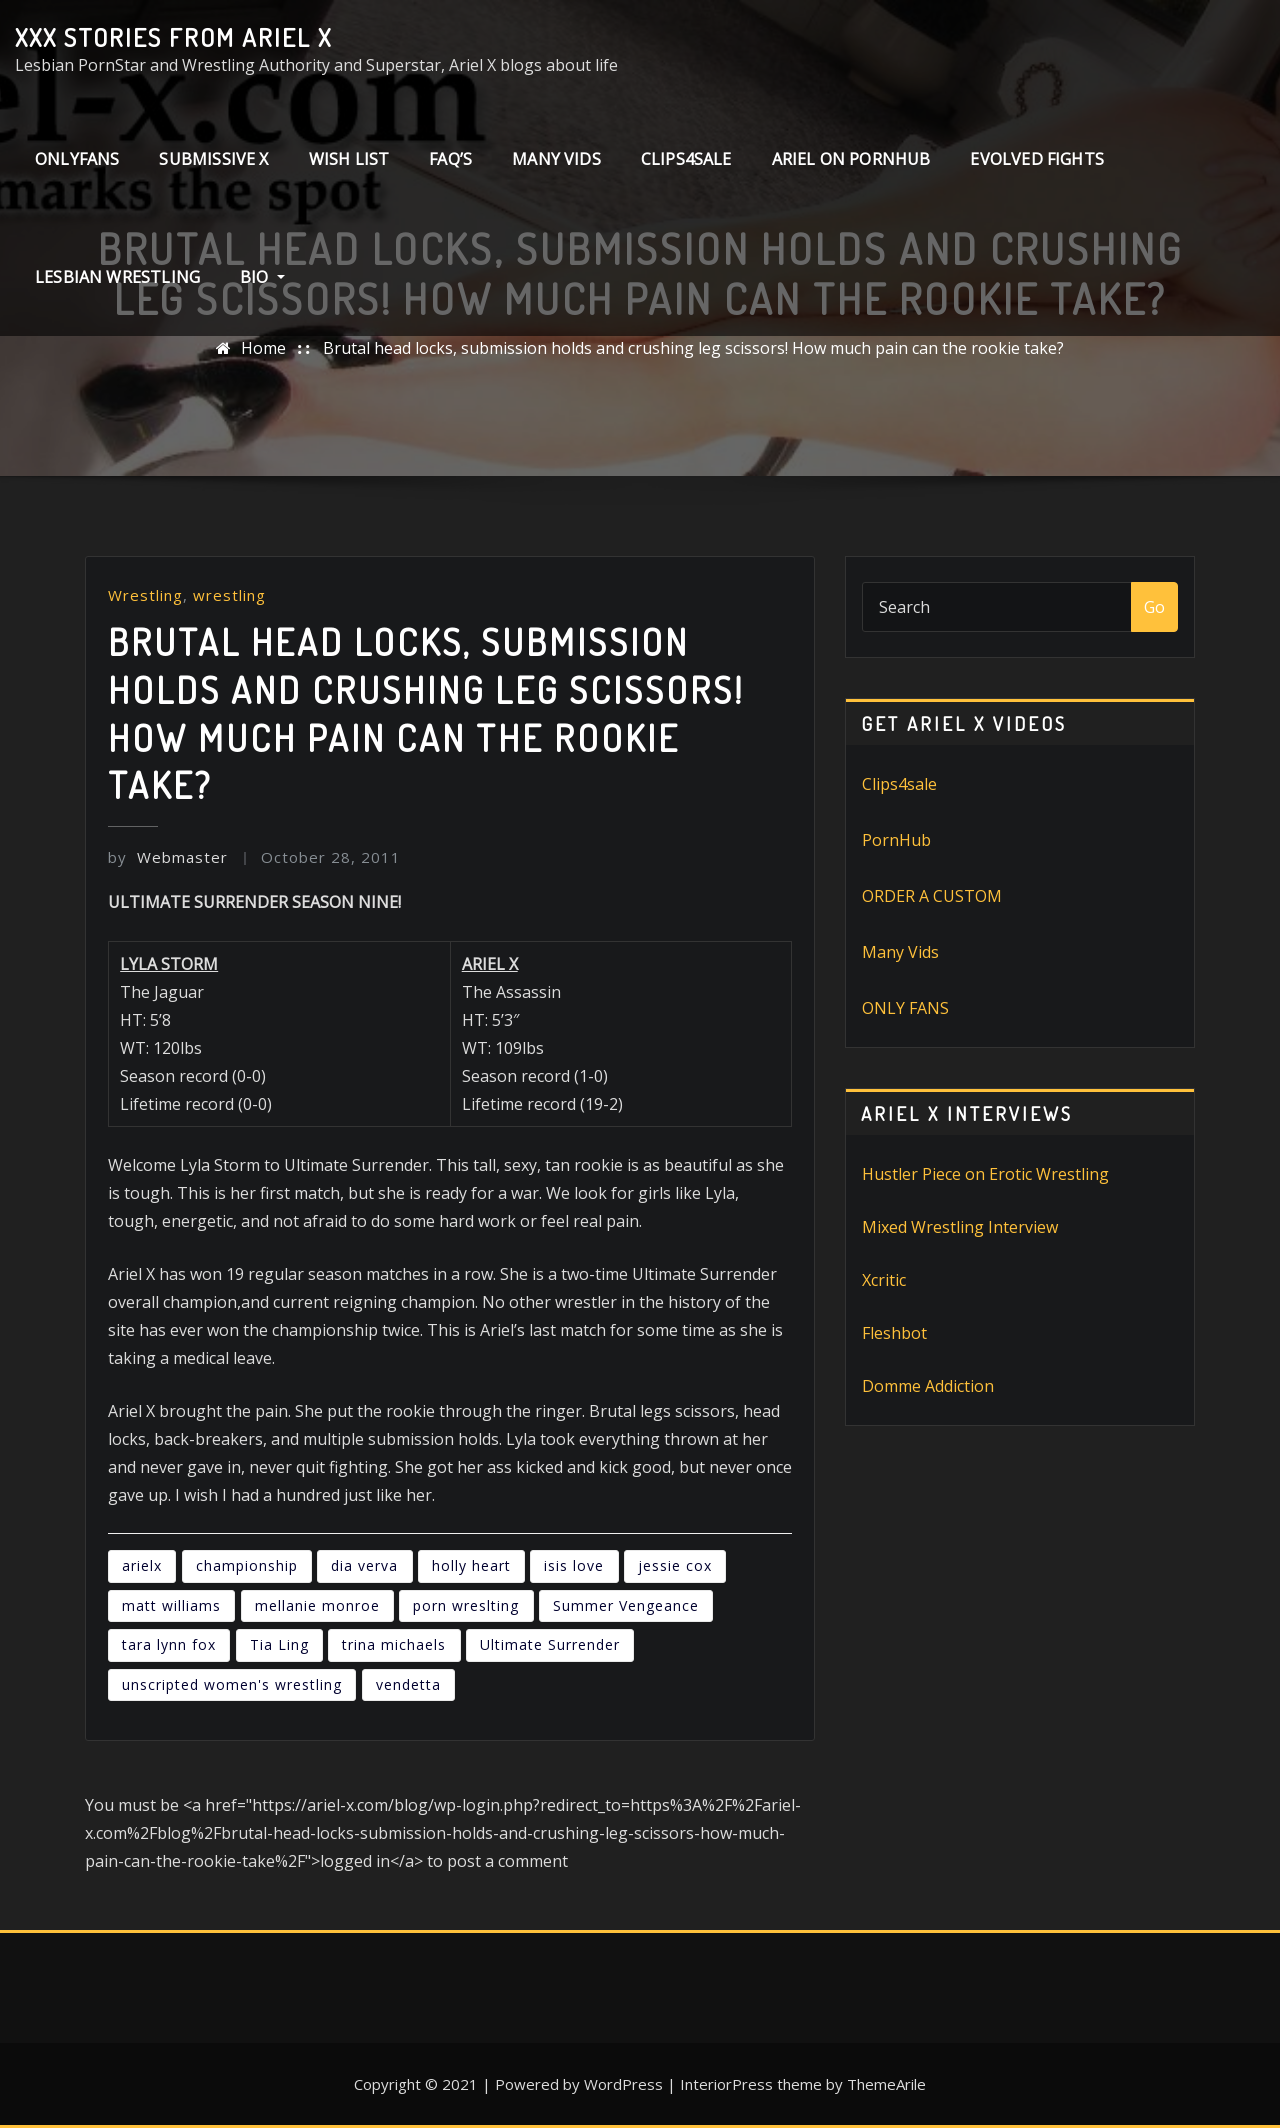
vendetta (408, 1684)
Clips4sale (899, 784)
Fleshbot (894, 1333)
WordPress (623, 2084)
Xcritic (884, 1280)
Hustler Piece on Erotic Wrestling (985, 1174)
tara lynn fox (169, 1644)
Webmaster (168, 857)
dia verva (364, 1565)
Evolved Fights (1037, 159)
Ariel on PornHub (851, 159)
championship (247, 1565)
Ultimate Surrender (550, 1644)
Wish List (349, 159)
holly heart (471, 1565)
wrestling (229, 595)
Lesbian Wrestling (117, 277)
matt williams (171, 1605)
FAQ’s (450, 159)
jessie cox (675, 1565)
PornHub (896, 840)
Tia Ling (279, 1644)
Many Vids (556, 159)
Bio (262, 277)
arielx (142, 1565)
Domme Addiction (928, 1386)
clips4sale (686, 159)
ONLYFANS (77, 159)
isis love (574, 1565)
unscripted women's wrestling (232, 1684)
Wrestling (145, 595)
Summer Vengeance (626, 1605)
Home (263, 348)
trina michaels (394, 1644)
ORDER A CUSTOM (932, 896)
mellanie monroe (317, 1605)
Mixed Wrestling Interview (960, 1227)
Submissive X (213, 159)
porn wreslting (466, 1605)
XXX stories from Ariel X (173, 37)
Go (1154, 607)
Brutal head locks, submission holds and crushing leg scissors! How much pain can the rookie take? (693, 348)
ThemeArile (886, 2084)
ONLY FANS (905, 1008)
